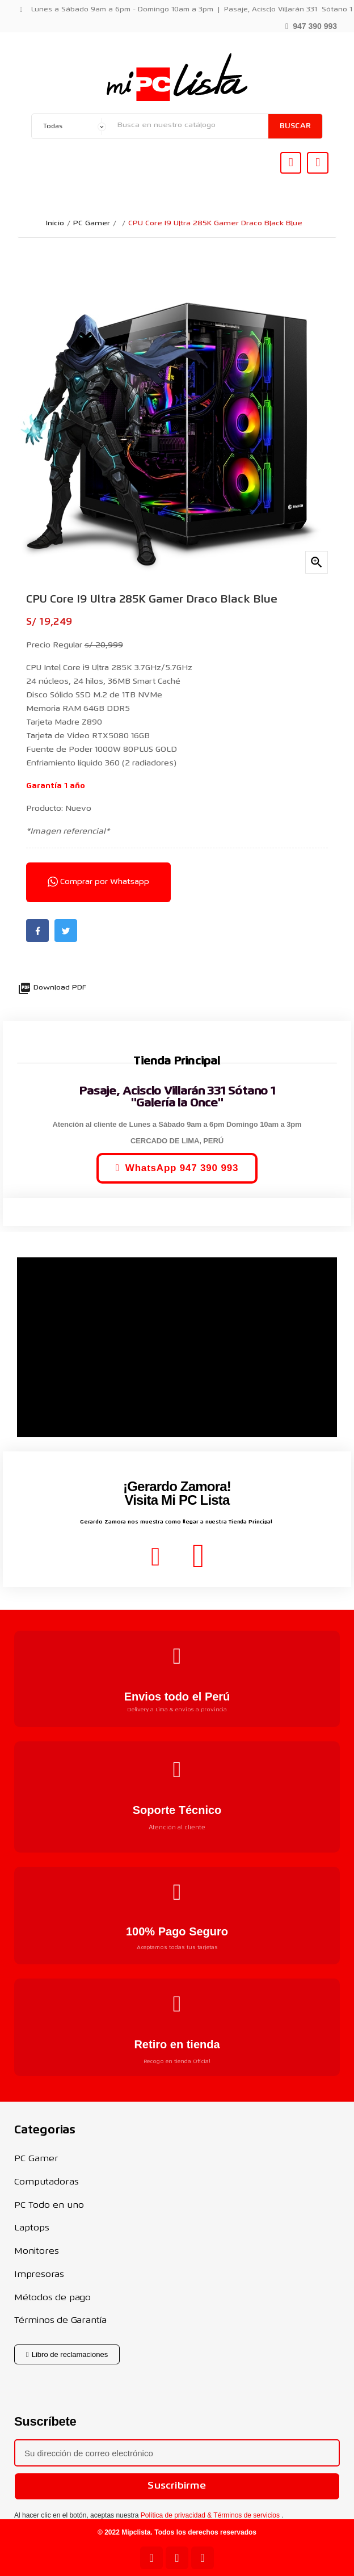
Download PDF (52, 988)
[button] (311, 25)
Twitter (65, 930)
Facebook (37, 930)
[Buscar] (190, 125)
